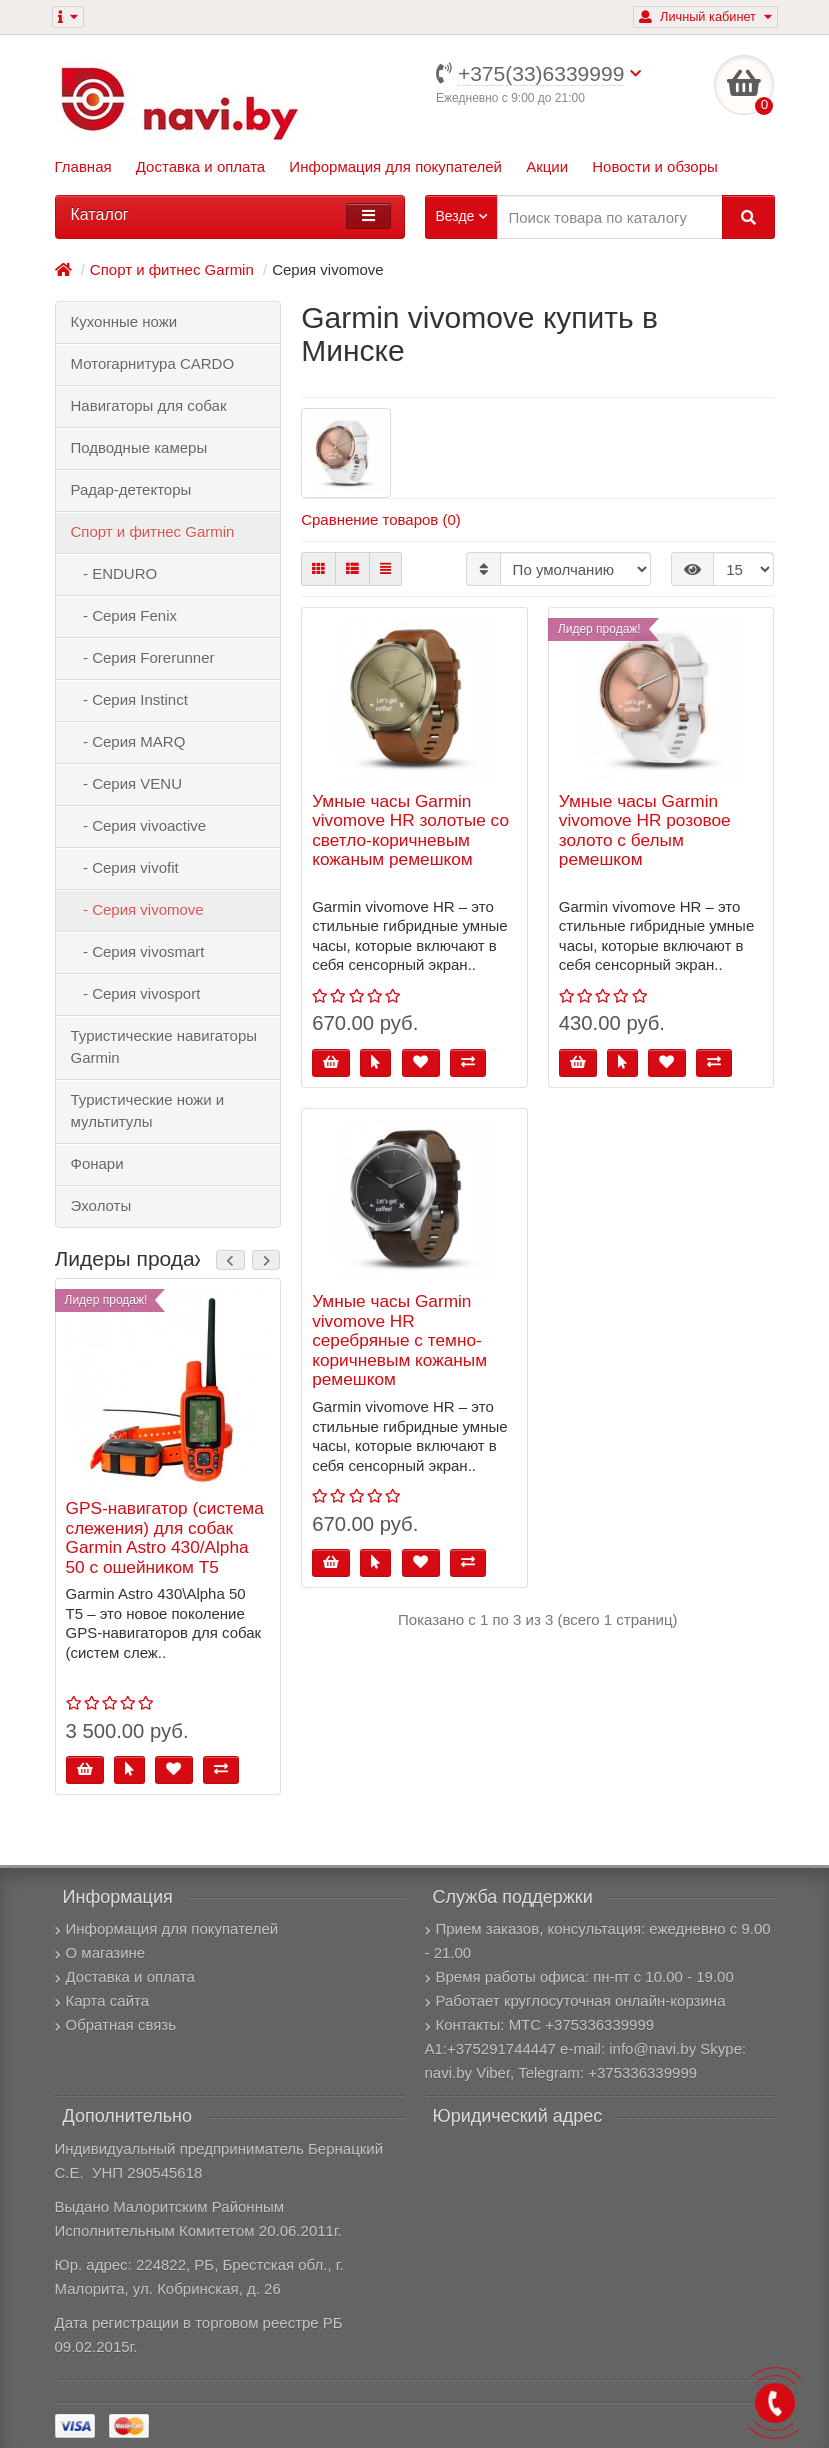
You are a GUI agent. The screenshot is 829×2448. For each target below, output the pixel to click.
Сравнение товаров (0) (381, 519)
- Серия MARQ (128, 741)
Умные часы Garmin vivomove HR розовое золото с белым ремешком (645, 831)
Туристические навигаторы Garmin (164, 1046)
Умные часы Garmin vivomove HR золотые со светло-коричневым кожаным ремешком (410, 831)
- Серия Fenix (124, 615)
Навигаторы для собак (149, 405)
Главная (83, 166)
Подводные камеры (139, 447)
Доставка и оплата (200, 166)
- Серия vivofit (125, 867)
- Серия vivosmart (138, 951)
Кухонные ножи (124, 321)
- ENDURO (114, 573)
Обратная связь (116, 2024)
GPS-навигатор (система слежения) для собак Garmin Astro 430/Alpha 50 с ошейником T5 (165, 1538)
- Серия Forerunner (143, 657)
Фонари (97, 1163)
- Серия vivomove (137, 909)
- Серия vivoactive (139, 825)
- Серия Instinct (129, 699)
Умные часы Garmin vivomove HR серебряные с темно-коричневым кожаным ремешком (399, 1340)
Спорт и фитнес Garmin (153, 531)
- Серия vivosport (136, 993)
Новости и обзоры (655, 166)
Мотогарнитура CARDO (153, 363)
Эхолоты (101, 1205)
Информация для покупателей (395, 166)
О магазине (100, 1952)
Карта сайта (102, 2000)
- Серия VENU (127, 783)
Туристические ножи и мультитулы (148, 1110)
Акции (547, 166)
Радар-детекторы (131, 489)
